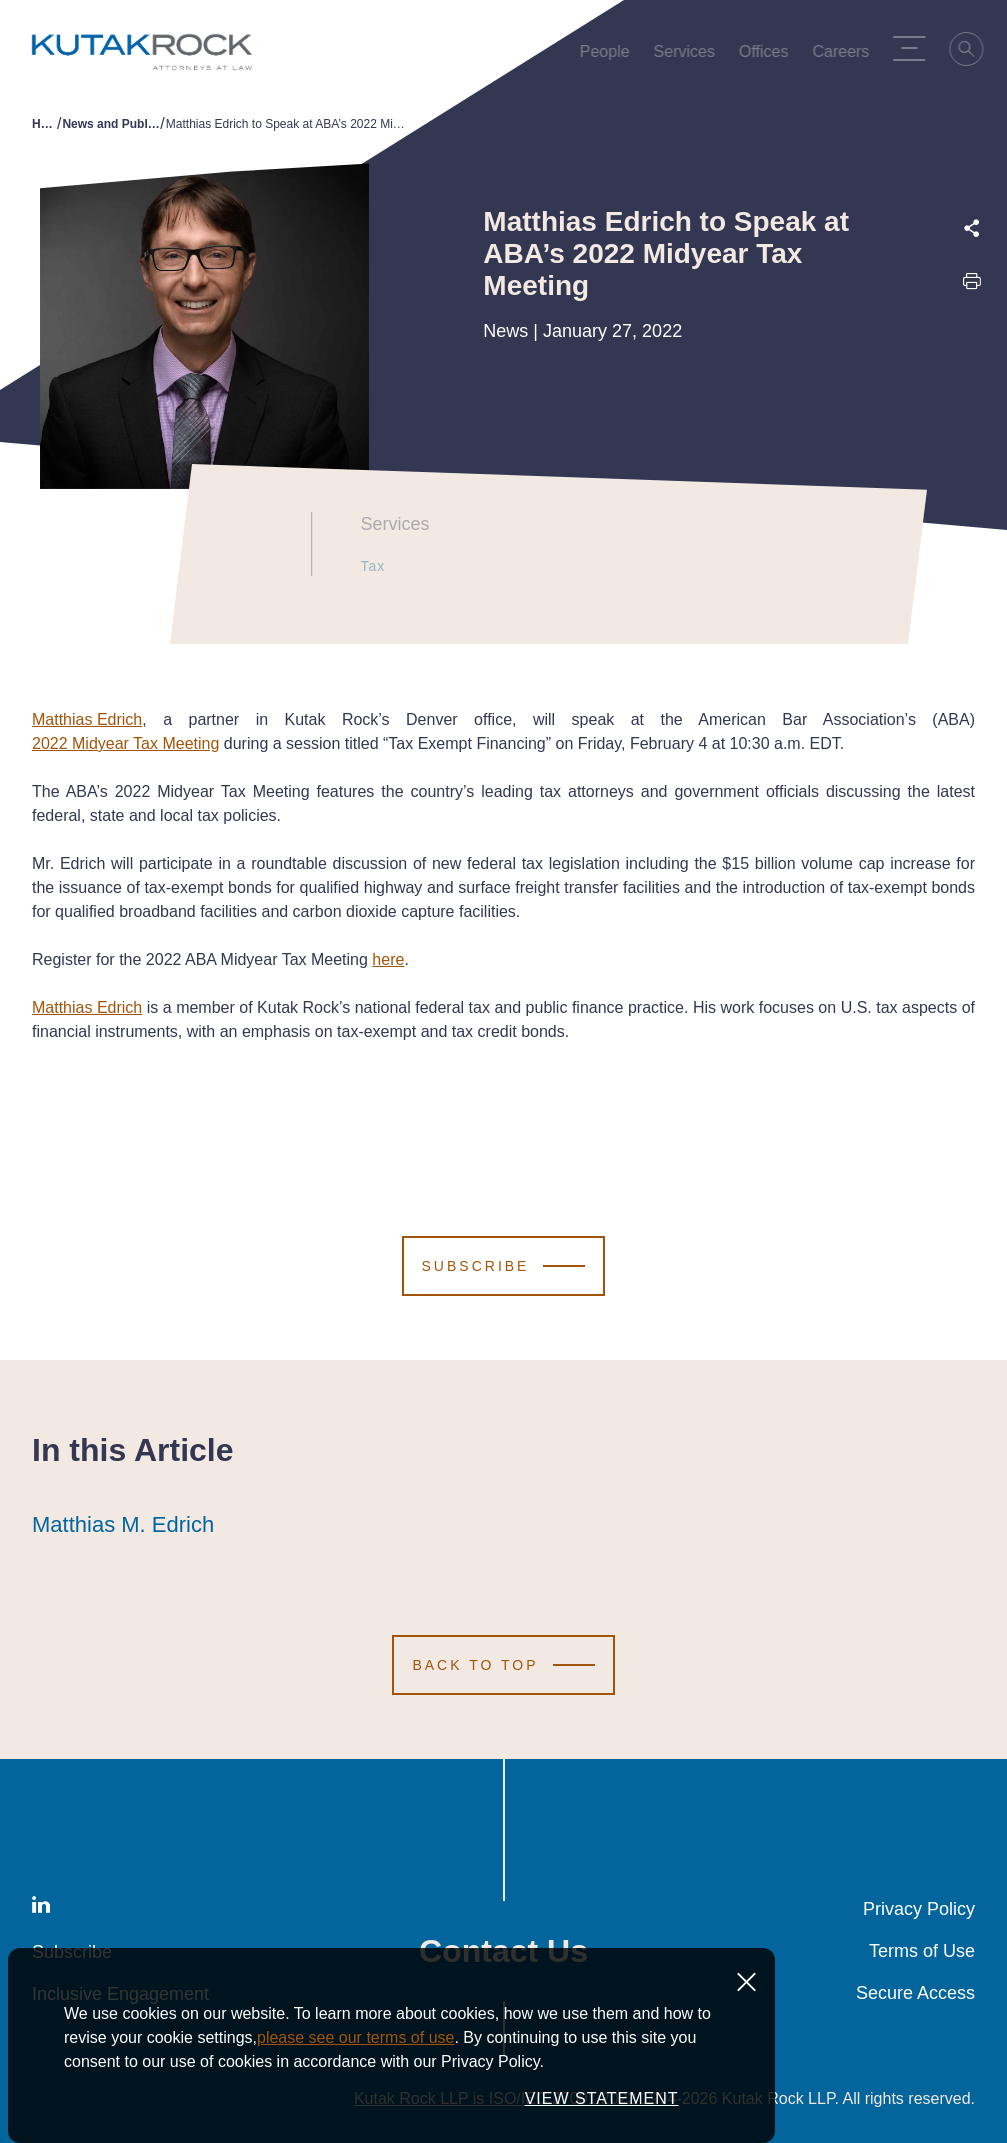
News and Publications (111, 124)
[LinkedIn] (41, 1908)
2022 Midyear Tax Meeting (125, 743)
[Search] (973, 52)
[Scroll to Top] (503, 1665)
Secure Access (915, 1993)
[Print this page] (972, 285)
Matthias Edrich (87, 719)
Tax (363, 566)
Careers (846, 56)
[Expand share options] (972, 228)
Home (44, 124)
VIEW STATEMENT (602, 2116)
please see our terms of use (355, 2055)
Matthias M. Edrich (123, 1525)
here (388, 959)
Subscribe (72, 1952)
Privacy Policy (919, 1909)
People (610, 56)
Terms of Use (922, 1951)
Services (689, 56)
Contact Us (503, 1951)
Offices (769, 56)
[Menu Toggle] (915, 48)
